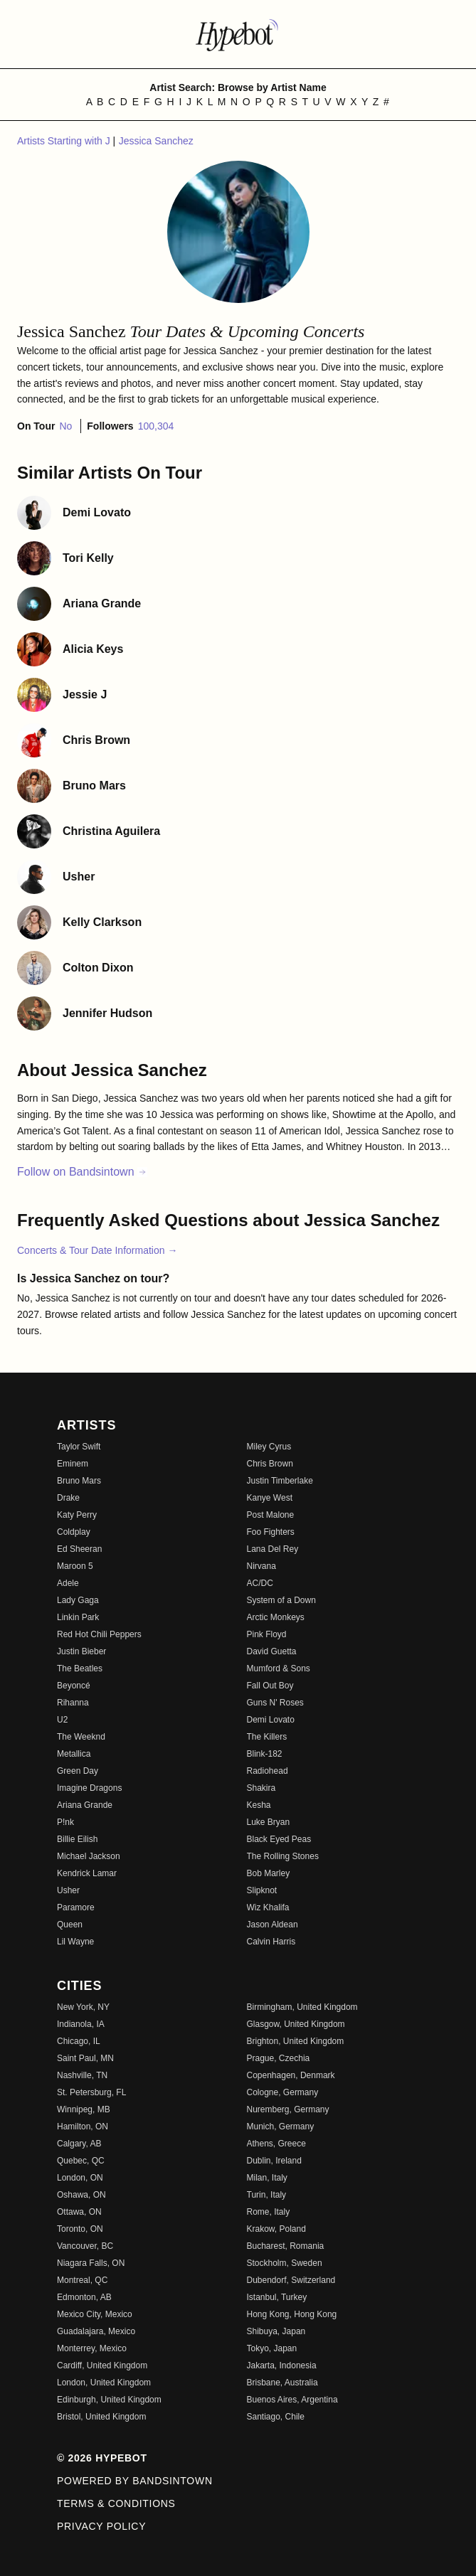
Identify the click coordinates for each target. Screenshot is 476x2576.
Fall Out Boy (270, 1686)
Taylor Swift (78, 1447)
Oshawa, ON (81, 2195)
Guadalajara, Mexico (96, 2331)
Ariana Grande (84, 1805)
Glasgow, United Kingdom (296, 2024)
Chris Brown (270, 1464)
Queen (70, 1925)
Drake (68, 1498)
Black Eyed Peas (279, 1839)
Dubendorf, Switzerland (291, 2280)
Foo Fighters (271, 1532)
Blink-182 (264, 1754)
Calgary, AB (79, 2144)
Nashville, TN (82, 2075)
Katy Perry (77, 1515)
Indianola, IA (81, 2024)
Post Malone (271, 1515)
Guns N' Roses (275, 1703)
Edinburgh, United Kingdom (109, 2400)
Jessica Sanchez (156, 141)
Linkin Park (78, 1617)
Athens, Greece (276, 2144)
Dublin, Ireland (274, 2161)
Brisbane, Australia (282, 2383)
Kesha (259, 1805)
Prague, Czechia (278, 2058)
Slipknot (262, 1890)
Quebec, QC (81, 2161)
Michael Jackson (88, 1856)
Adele (68, 1583)
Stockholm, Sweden (284, 2263)
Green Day (77, 1771)
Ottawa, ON (79, 2212)
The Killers (267, 1737)
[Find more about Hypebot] (238, 34)
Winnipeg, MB (83, 2109)
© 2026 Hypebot (102, 2458)
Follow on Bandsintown (82, 1172)
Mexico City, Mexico (94, 2314)
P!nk (65, 1822)
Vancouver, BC (85, 2246)
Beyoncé (73, 1686)
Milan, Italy (267, 2178)
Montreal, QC (82, 2280)
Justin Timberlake (280, 1481)
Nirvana (261, 1566)
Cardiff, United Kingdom (102, 2365)
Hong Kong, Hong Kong (292, 2314)
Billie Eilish (77, 1839)
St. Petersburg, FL (91, 2092)
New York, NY (83, 2007)
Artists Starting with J (65, 141)
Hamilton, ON (82, 2126)
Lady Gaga (78, 1600)
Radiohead (267, 1771)
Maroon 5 (75, 1566)
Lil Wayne (75, 1942)
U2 (62, 1720)
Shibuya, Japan (276, 2331)
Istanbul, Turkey (277, 2297)
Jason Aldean (272, 1925)
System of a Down (281, 1600)
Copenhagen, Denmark (291, 2075)
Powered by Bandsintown (135, 2480)
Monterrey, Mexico (92, 2348)
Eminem (72, 1464)
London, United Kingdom (104, 2383)
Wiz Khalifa (268, 1907)
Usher (68, 1890)
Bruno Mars (79, 1481)
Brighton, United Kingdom (295, 2041)
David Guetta (272, 1651)
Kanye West (269, 1498)
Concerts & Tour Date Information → (97, 1250)
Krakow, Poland (276, 2229)
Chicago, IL (78, 2041)
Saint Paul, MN (85, 2058)
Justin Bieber (81, 1651)
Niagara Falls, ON (91, 2263)
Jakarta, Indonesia (282, 2365)
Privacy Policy (101, 2526)
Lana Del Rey (273, 1549)
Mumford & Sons (278, 1668)
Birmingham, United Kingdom (302, 2007)
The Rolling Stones (283, 1856)
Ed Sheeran (79, 1549)
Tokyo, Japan (272, 2348)
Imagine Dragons (89, 1788)
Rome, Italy (268, 2212)
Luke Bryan (268, 1822)
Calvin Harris (271, 1942)
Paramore (76, 1907)
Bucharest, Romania (285, 2246)
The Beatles (79, 1668)
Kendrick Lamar (87, 1873)
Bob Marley (268, 1873)
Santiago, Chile (276, 2417)
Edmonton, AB (84, 2297)
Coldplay (73, 1532)
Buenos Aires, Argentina (292, 2400)
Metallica (73, 1754)
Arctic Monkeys (276, 1617)
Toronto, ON (80, 2229)
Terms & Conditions (116, 2503)
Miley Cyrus (269, 1447)
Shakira (261, 1788)
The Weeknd (81, 1737)
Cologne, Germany (283, 2092)
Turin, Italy (267, 2195)
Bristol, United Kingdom (101, 2417)
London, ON (80, 2178)
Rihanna (73, 1703)
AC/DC (260, 1583)
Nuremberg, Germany (288, 2109)
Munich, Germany (280, 2126)
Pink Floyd (267, 1634)
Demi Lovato (271, 1720)
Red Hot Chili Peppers (99, 1634)
